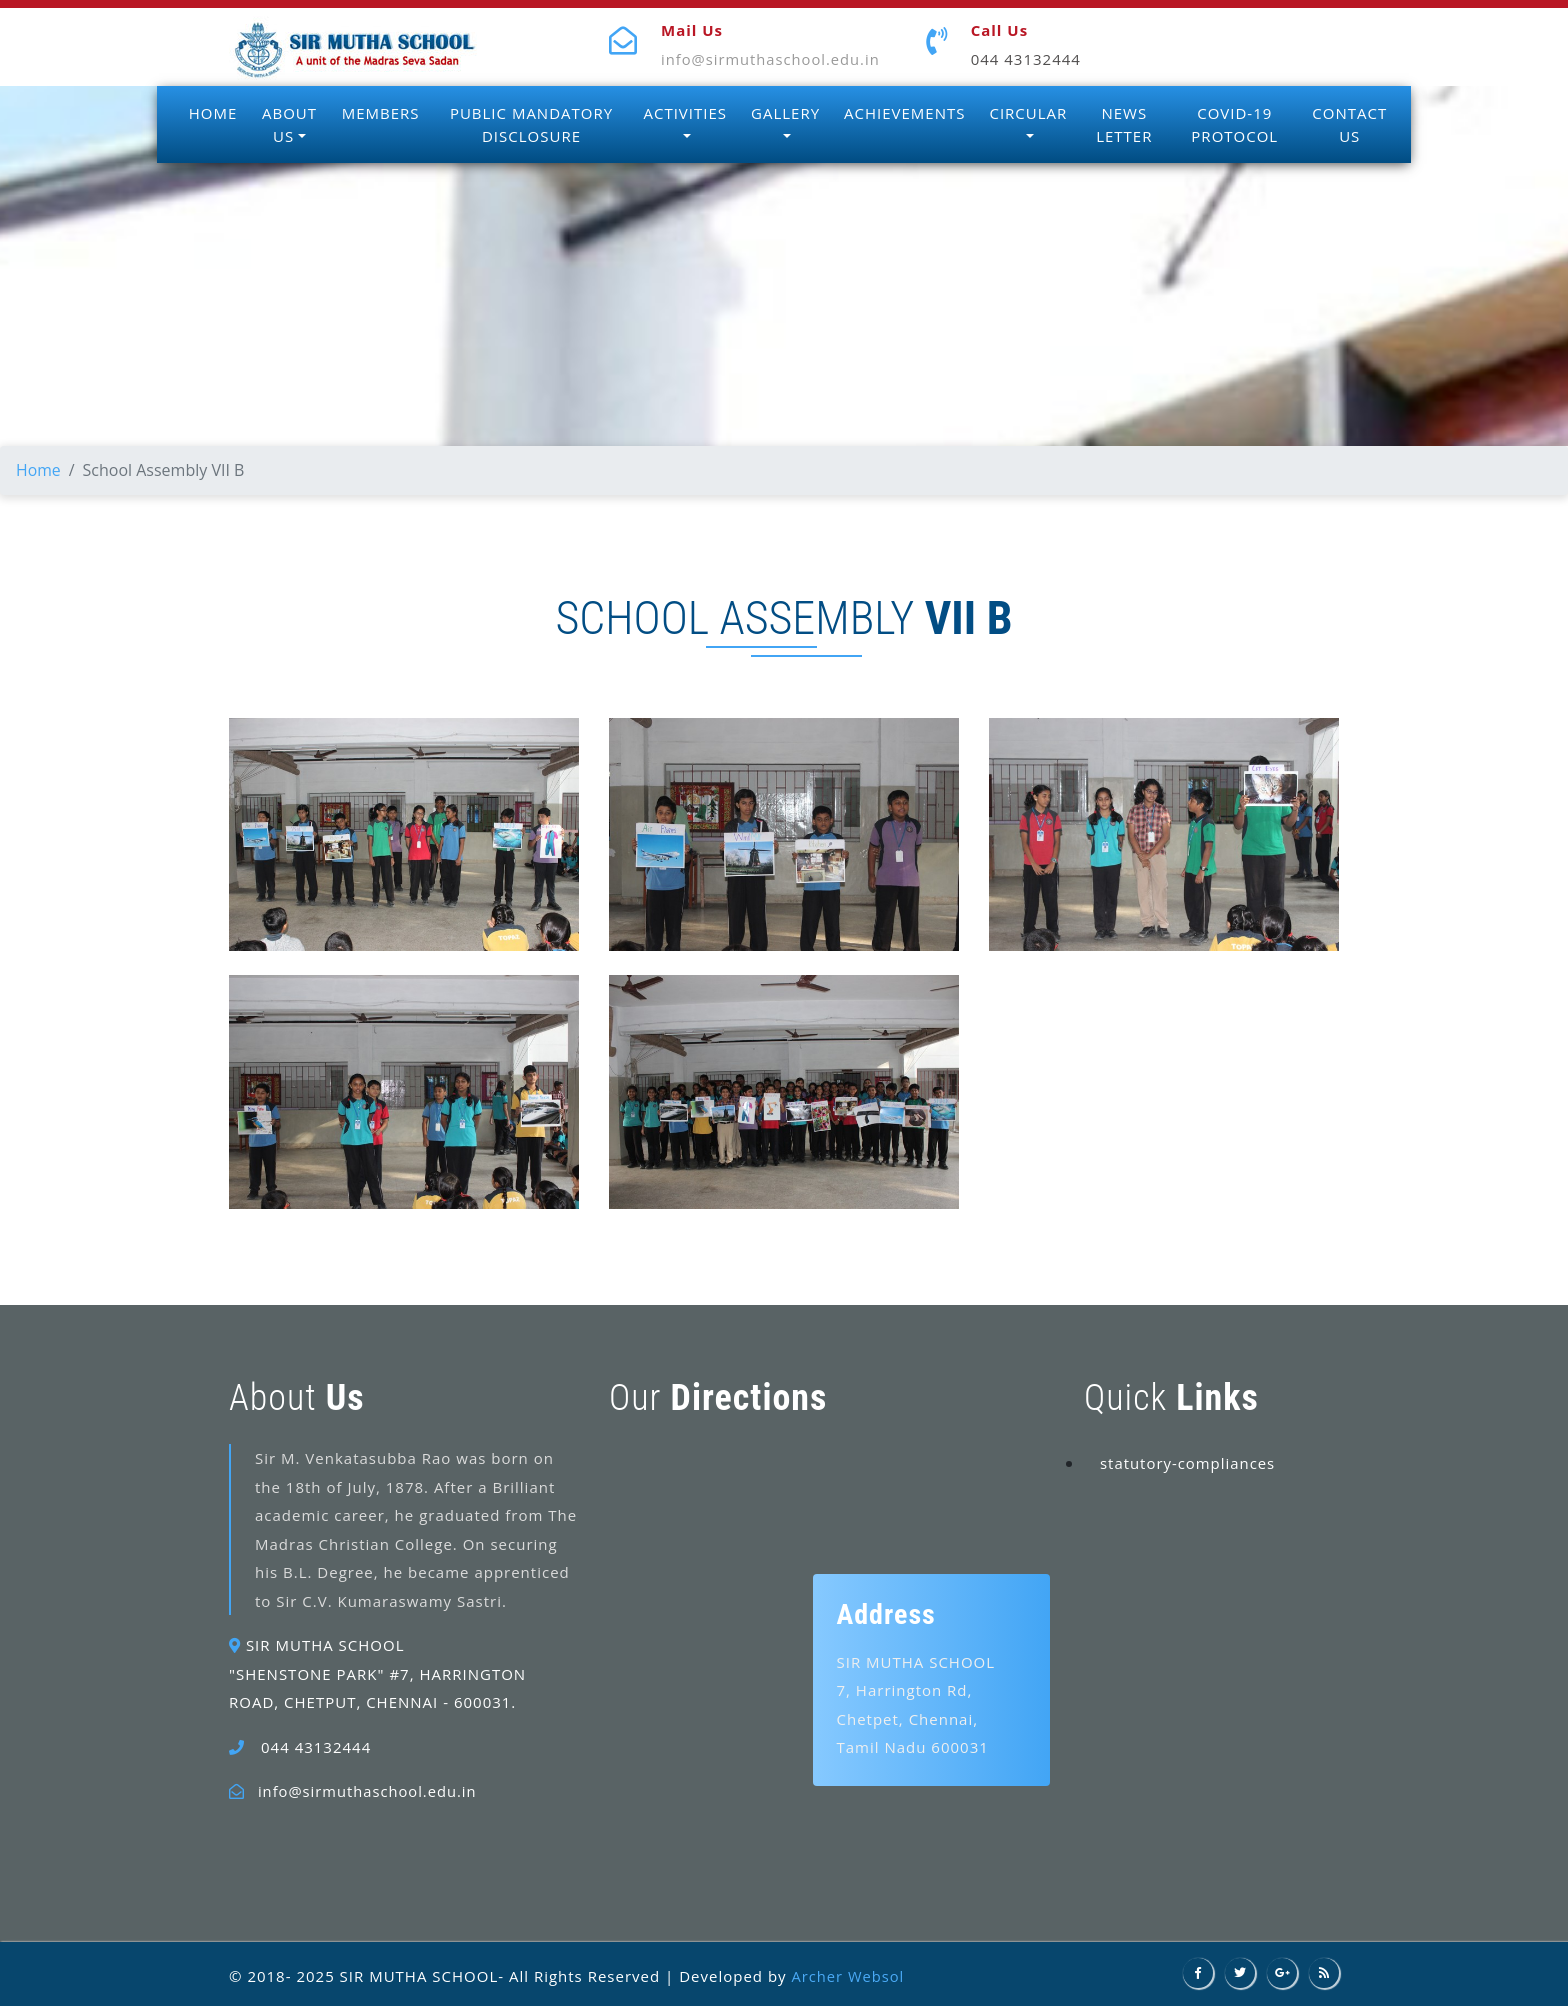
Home (38, 470)
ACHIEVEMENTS (904, 113)
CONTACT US (1349, 124)
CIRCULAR (1028, 113)
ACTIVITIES (685, 113)
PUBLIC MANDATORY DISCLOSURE (531, 124)
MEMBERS (381, 113)
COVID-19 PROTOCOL (1234, 124)
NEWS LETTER (1124, 124)
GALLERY (785, 113)
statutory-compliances (1188, 1462)
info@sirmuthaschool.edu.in (772, 59)
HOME (213, 113)
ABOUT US (289, 124)
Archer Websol (848, 1975)
